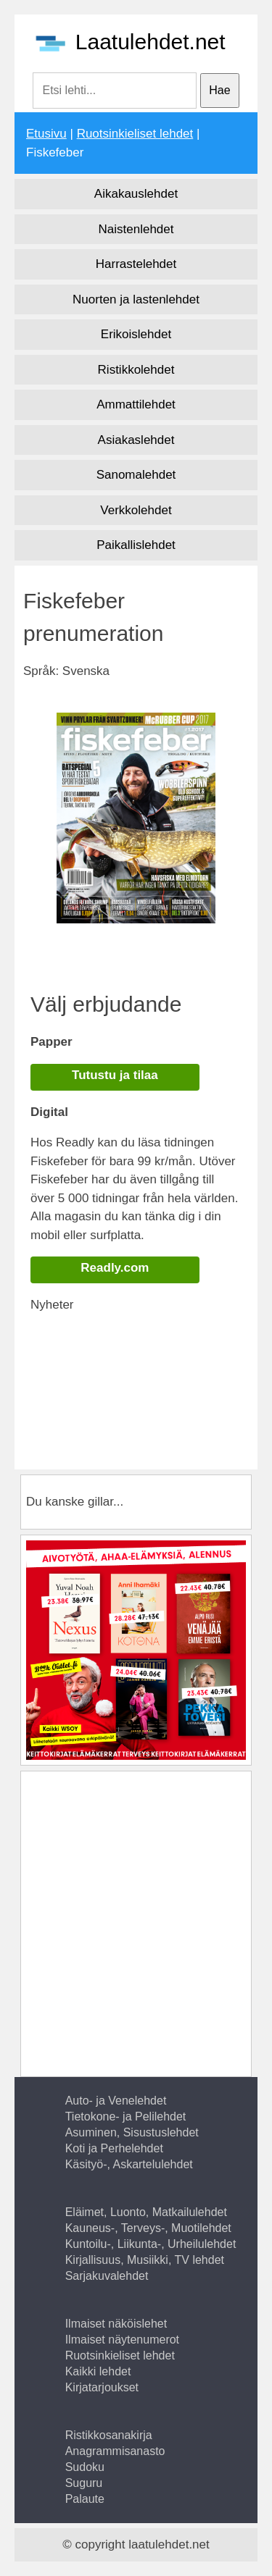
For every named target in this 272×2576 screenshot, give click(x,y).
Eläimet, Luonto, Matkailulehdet (146, 2212)
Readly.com (115, 1268)
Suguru (84, 2483)
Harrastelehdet (136, 264)
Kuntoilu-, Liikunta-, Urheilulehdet (150, 2244)
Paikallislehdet (136, 545)
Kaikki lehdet (98, 2371)
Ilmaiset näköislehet (116, 2323)
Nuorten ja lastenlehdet (136, 299)
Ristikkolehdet (136, 370)
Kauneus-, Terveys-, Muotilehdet (148, 2228)
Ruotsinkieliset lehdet (135, 133)
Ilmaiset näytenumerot (122, 2339)
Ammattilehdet (136, 404)
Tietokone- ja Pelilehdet (125, 2116)
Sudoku (84, 2467)
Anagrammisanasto (115, 2451)
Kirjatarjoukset (102, 2387)
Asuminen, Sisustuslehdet (132, 2132)
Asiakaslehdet (136, 440)
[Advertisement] (151, 1395)
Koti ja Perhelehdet (114, 2148)
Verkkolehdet (135, 510)
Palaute (84, 2499)
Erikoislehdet (136, 334)
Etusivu (46, 133)
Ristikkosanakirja (108, 2435)
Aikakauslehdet (136, 194)
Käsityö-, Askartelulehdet (129, 2164)
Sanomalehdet (136, 475)
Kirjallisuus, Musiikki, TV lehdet (144, 2260)
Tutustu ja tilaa (115, 1075)
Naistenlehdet (136, 229)
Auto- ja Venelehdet (116, 2100)
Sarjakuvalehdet (107, 2276)
